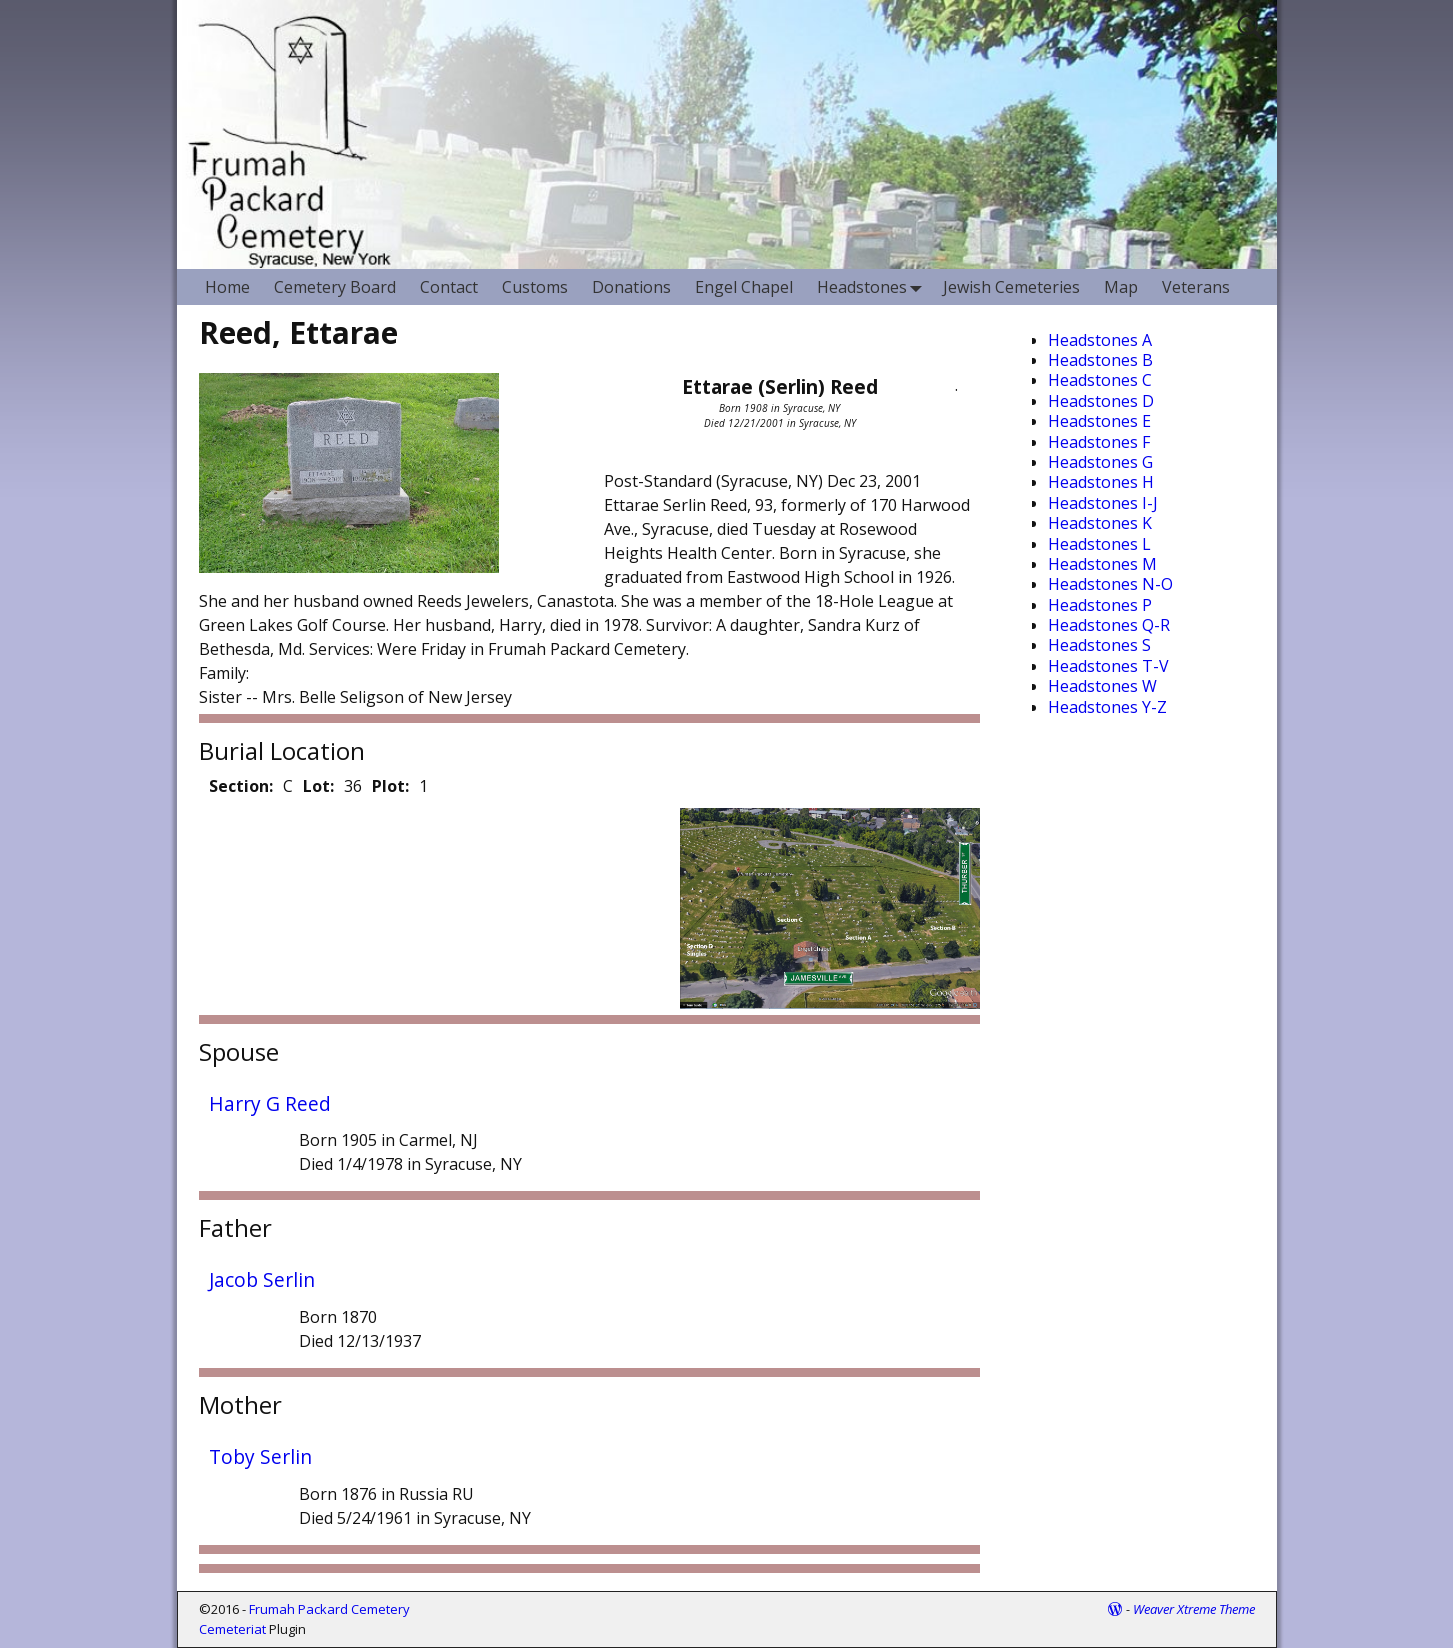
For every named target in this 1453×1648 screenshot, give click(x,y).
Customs (535, 287)
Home (227, 287)
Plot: (390, 786)
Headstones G (1100, 462)
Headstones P (1100, 605)
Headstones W (1102, 686)
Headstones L (1099, 544)
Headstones (874, 286)
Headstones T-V (1108, 666)
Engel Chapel (744, 287)
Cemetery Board (335, 287)
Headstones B (1100, 360)
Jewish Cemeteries (1011, 287)
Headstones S (1099, 645)
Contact (449, 287)
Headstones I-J (1103, 503)
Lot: (318, 786)
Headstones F (1099, 442)
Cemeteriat (232, 1629)
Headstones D (1101, 401)
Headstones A (1100, 340)
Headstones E (1099, 421)
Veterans (1196, 287)
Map (1121, 287)
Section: (241, 786)
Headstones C (1100, 380)
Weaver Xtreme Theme (1194, 1609)
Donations (631, 287)
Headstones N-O (1110, 584)
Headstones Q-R (1109, 625)
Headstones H (1101, 482)
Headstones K (1100, 523)
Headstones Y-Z (1107, 707)
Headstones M (1102, 564)
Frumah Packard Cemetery (329, 1609)
